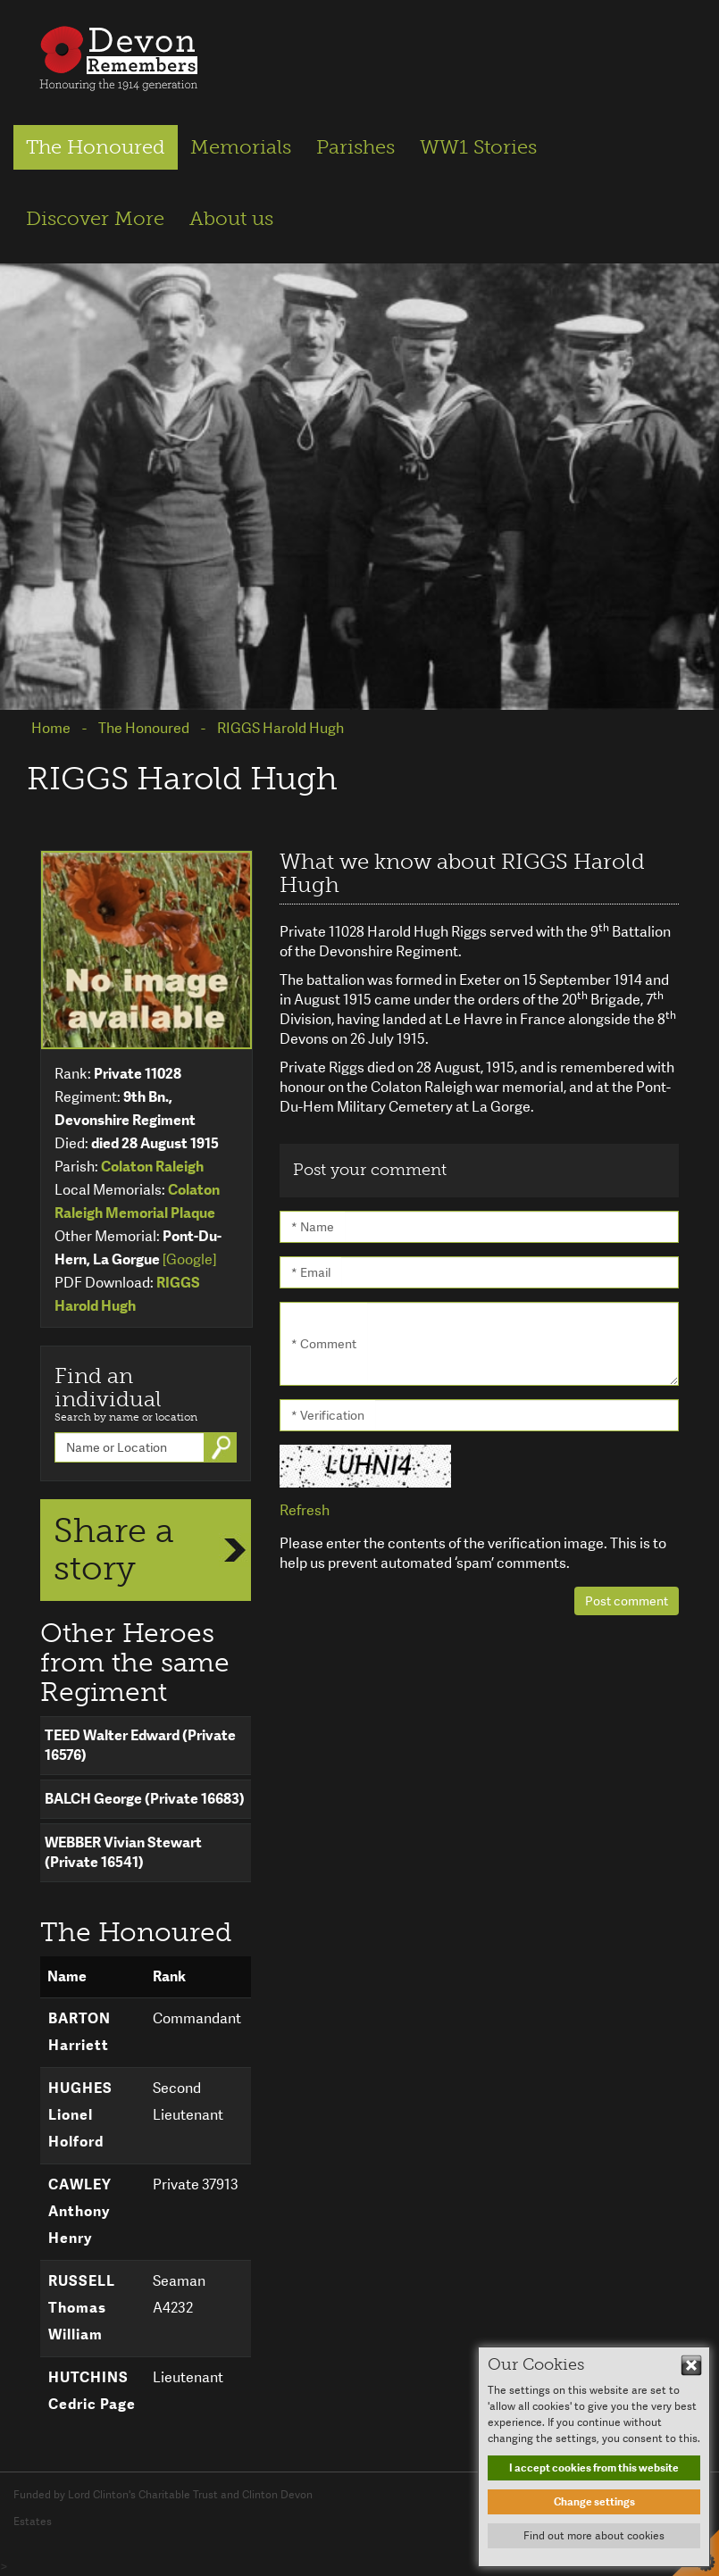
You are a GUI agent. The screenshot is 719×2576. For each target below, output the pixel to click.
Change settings (594, 2502)
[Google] (189, 1259)
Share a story (114, 1549)
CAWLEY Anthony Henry (80, 2211)
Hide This (691, 2365)
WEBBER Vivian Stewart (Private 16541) (123, 1852)
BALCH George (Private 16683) (145, 1798)
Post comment (626, 1601)
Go (223, 1447)
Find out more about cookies (594, 2536)
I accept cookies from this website (594, 2468)
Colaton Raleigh (152, 1166)
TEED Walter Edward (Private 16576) (140, 1745)
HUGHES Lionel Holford (80, 2115)
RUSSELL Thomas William (81, 2308)
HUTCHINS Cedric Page (92, 2390)
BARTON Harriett (79, 2032)
